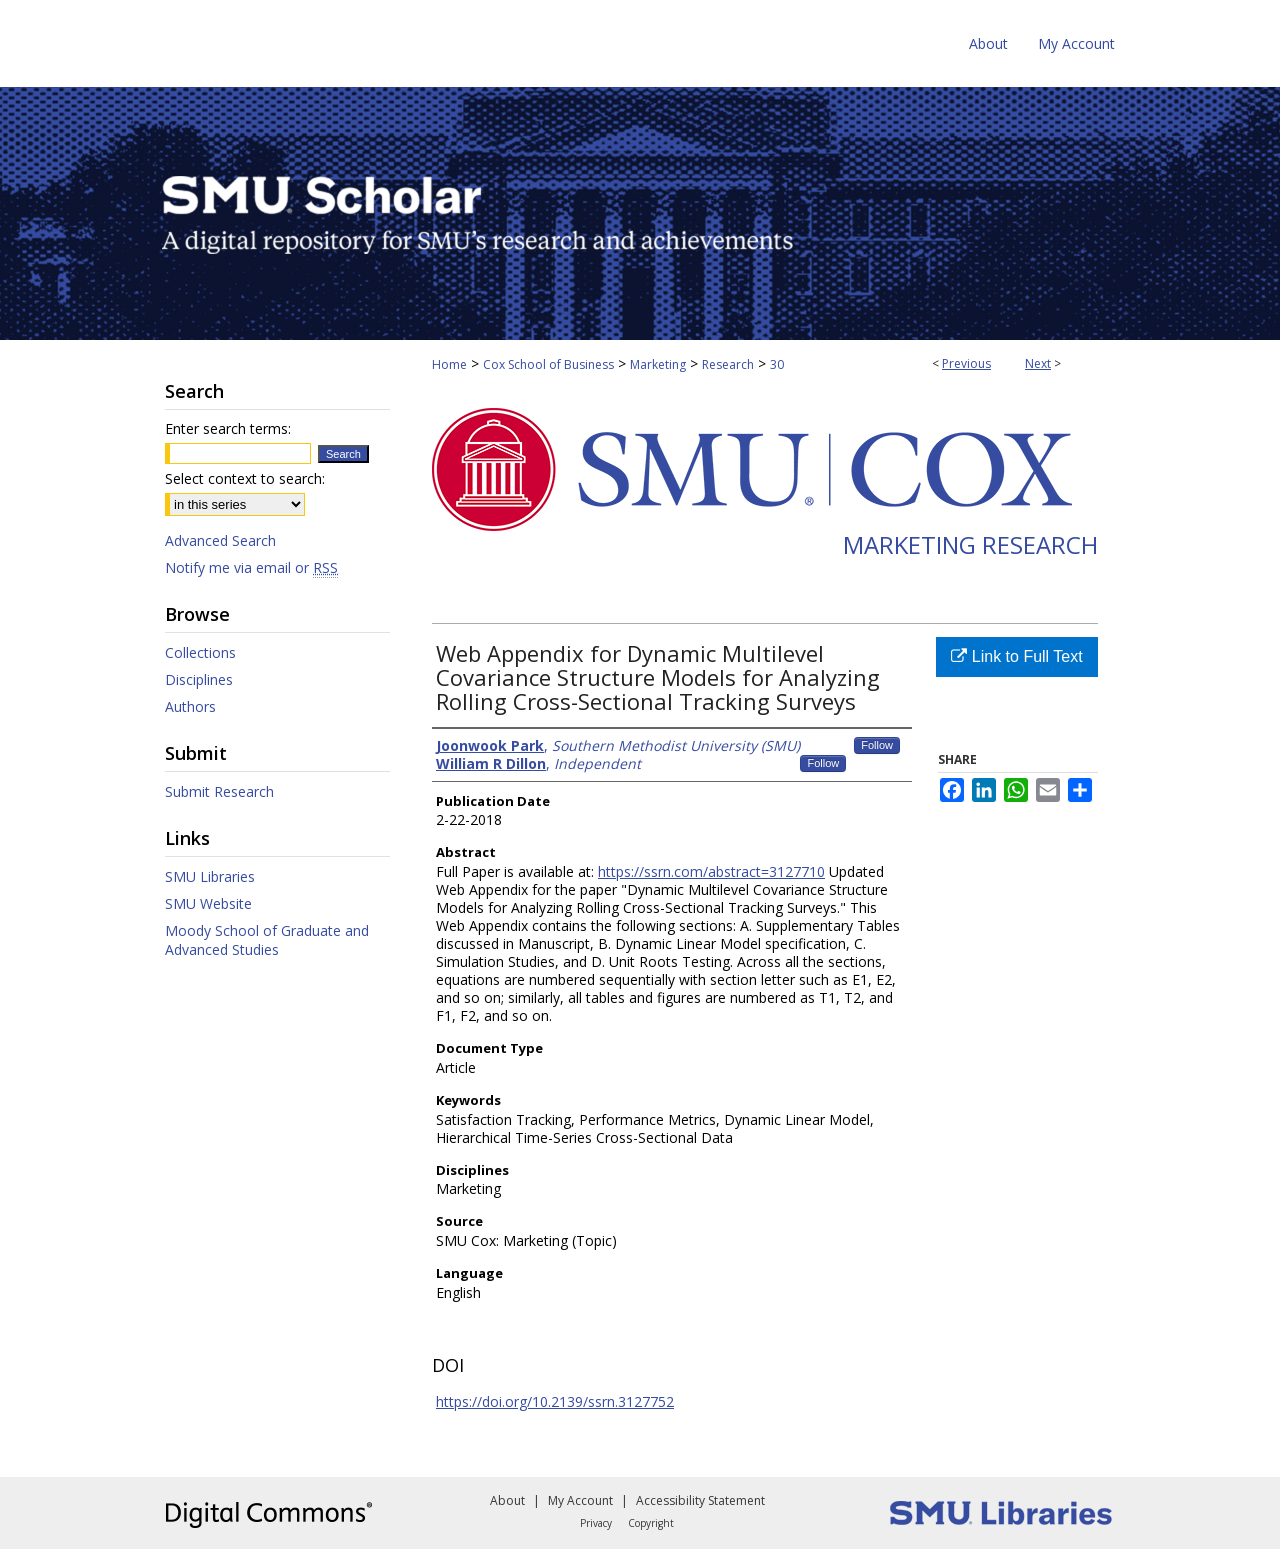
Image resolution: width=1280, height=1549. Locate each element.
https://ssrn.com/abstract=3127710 (711, 871)
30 (777, 364)
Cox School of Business (548, 364)
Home (449, 364)
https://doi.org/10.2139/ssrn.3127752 (555, 1401)
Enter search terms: (228, 428)
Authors (190, 706)
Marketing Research (970, 544)
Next (1038, 363)
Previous (966, 363)
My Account (580, 1500)
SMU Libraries (210, 876)
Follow (877, 745)
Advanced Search (220, 540)
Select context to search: (245, 478)
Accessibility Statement (700, 1500)
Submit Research (219, 791)
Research (728, 364)
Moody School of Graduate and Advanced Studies (267, 940)
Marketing (658, 364)
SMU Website (208, 903)
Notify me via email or (251, 567)
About (507, 1500)
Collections (200, 652)
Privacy (596, 1523)
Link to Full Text (1016, 656)
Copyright (651, 1523)
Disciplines (199, 679)
